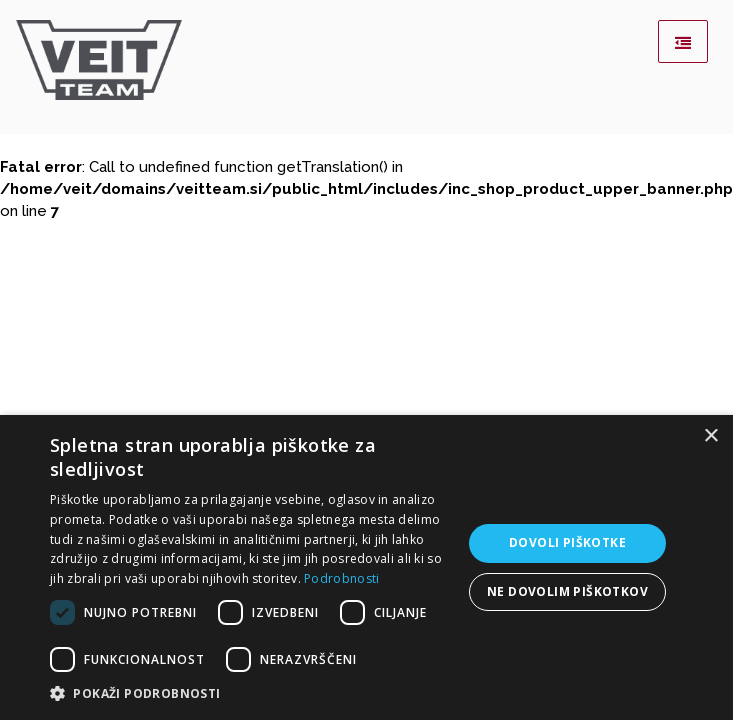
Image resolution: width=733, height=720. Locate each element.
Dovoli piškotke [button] (567, 542)
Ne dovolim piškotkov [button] (567, 591)
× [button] (710, 436)
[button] (252, 694)
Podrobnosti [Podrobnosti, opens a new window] (341, 578)
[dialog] (366, 567)
